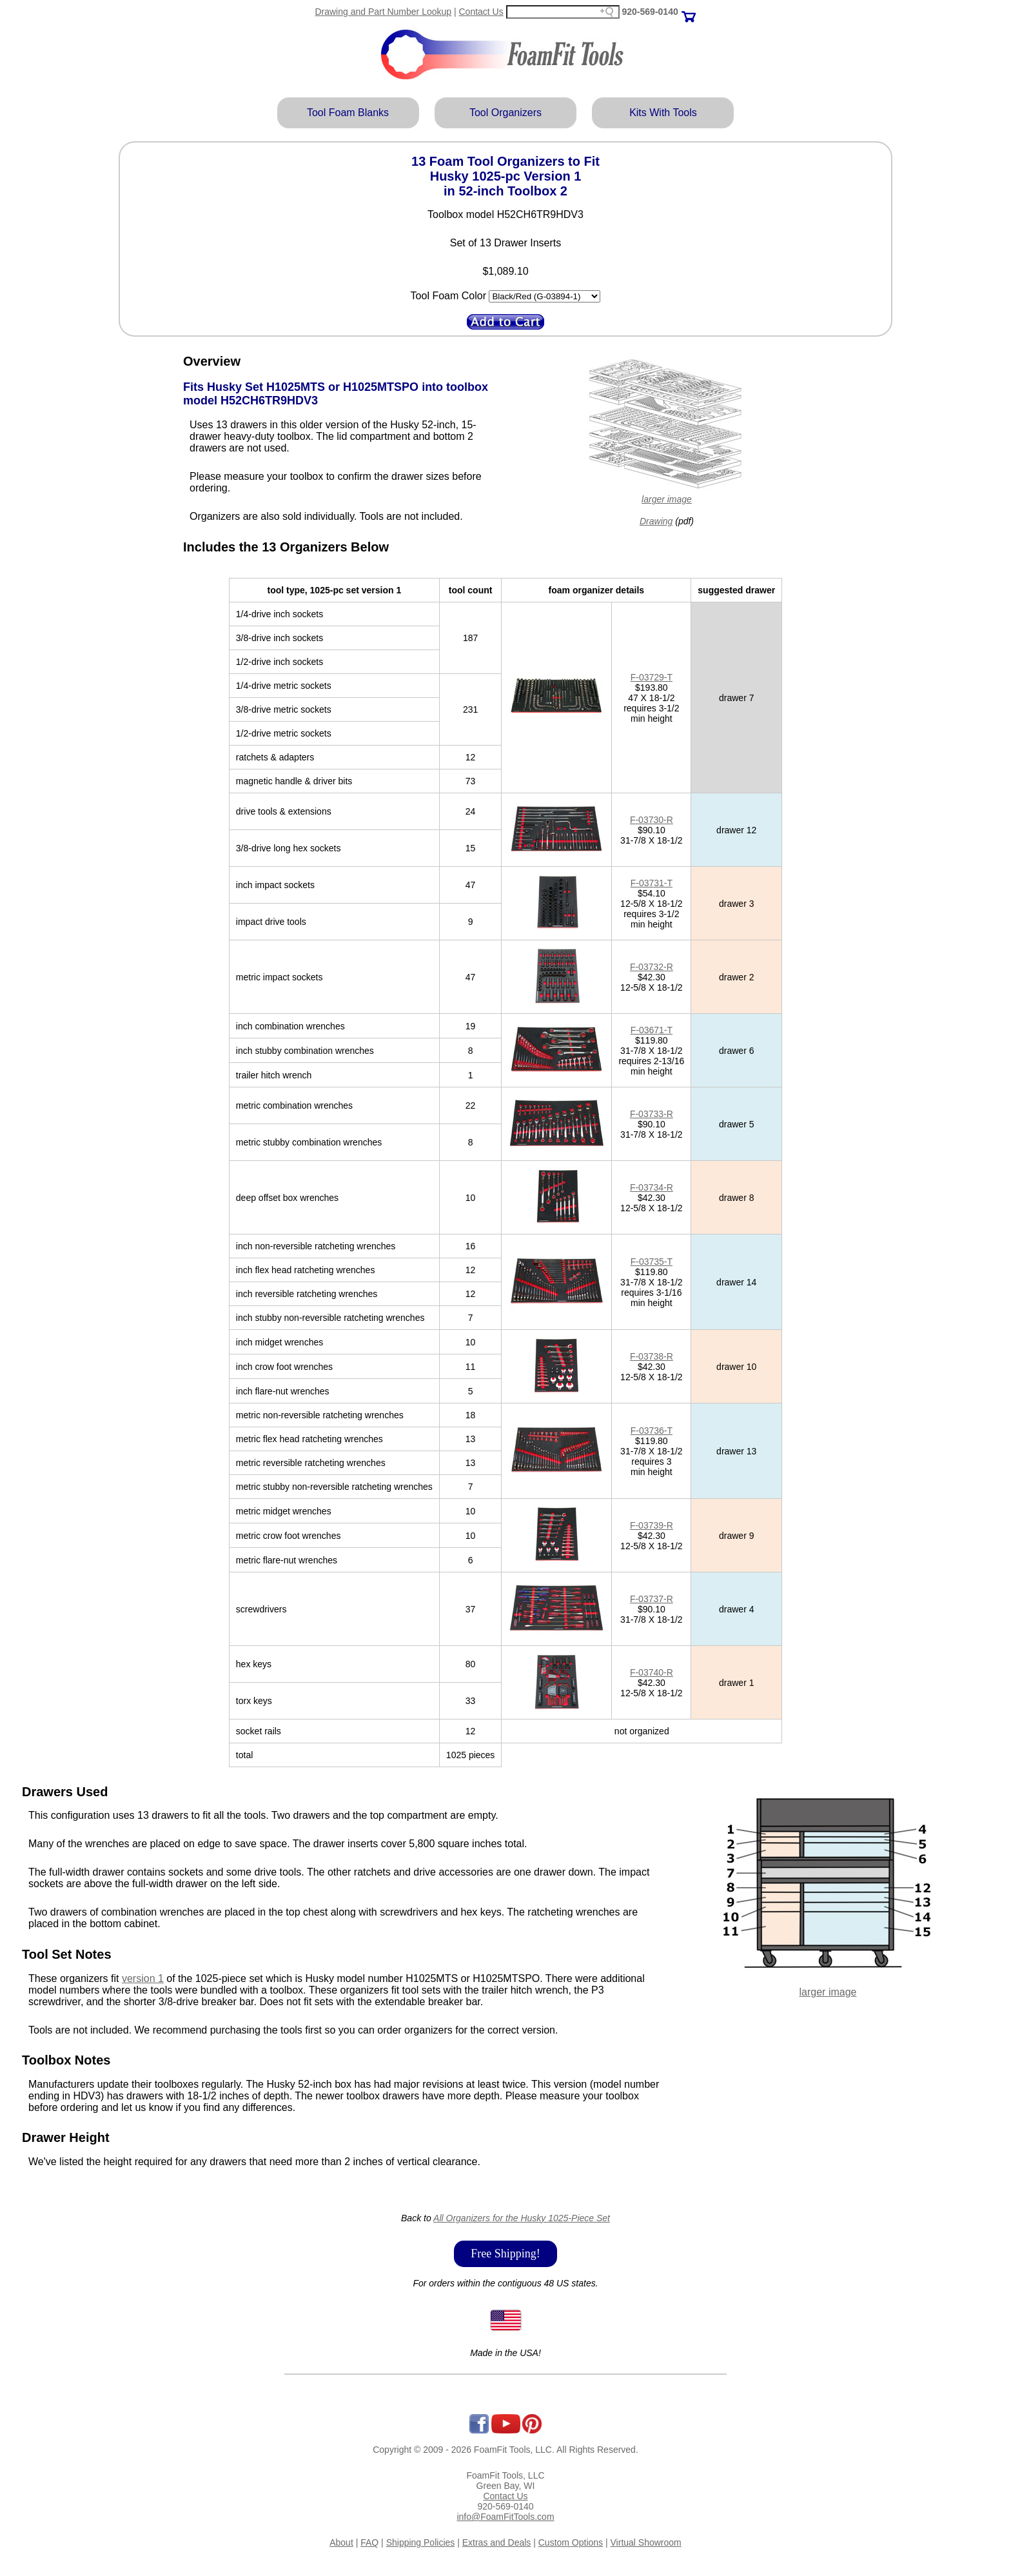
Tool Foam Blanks (348, 112)
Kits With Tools (663, 112)
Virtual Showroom (646, 2542)
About (341, 2542)
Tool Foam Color (448, 295)
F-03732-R (651, 967)
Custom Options (570, 2542)
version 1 (143, 1978)
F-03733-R (651, 1114)
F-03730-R (651, 820)
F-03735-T (651, 1261)
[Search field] (563, 12)
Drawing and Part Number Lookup (383, 11)
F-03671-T (651, 1030)
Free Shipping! (505, 2253)
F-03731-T (651, 883)
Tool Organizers (505, 112)
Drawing (656, 521)
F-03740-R (651, 1672)
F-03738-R (651, 1356)
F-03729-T (651, 677)
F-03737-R (651, 1599)
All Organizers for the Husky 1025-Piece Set (521, 2218)
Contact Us (480, 11)
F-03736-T (651, 1430)
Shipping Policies (420, 2542)
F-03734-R (651, 1187)
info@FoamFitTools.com (505, 2517)
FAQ (369, 2542)
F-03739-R (651, 1525)
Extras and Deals (496, 2542)
